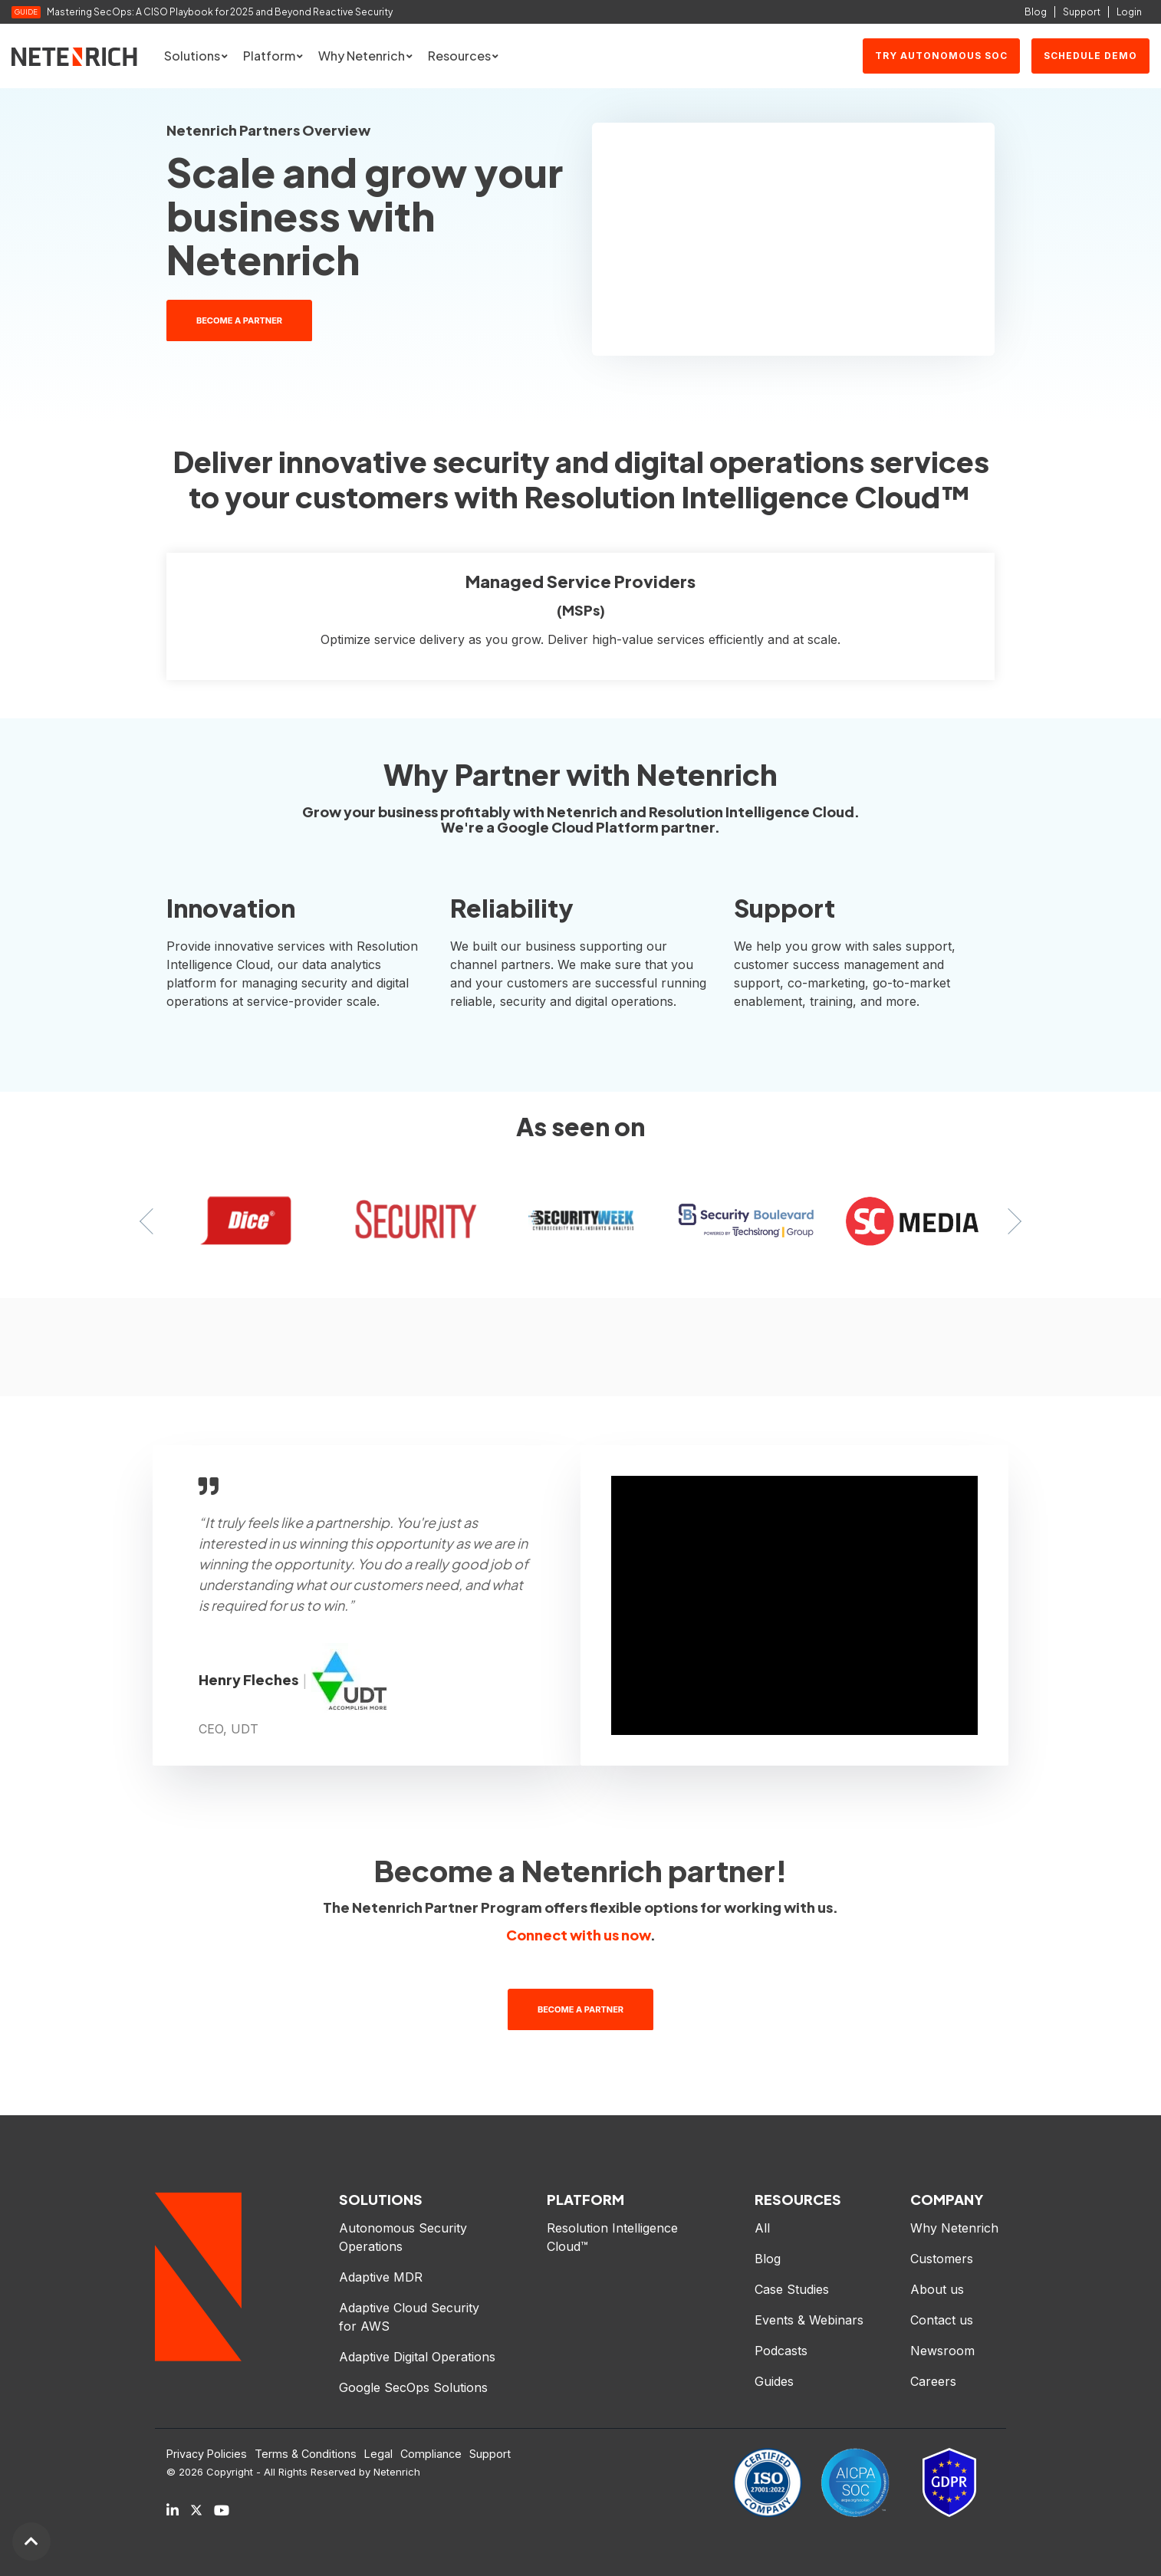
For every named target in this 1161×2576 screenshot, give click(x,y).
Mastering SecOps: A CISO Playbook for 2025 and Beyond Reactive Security (220, 12)
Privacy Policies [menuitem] (206, 2454)
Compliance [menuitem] (431, 2454)
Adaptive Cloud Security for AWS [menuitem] (411, 2317)
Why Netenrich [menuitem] (954, 2228)
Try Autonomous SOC (941, 55)
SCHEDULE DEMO (1090, 55)
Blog (1036, 12)
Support (1081, 12)
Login (1129, 12)
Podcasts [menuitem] (781, 2350)
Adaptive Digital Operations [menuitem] (419, 2356)
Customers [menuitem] (941, 2258)
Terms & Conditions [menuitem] (306, 2454)
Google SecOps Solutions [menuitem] (413, 2387)
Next (1008, 1221)
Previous (153, 1221)
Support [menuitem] (490, 2454)
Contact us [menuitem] (941, 2320)
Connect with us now (578, 1935)
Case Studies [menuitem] (792, 2289)
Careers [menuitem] (933, 2381)
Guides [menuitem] (774, 2381)
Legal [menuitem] (378, 2454)
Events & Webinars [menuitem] (809, 2320)
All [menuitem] (762, 2228)
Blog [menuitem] (768, 2258)
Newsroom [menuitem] (942, 2350)
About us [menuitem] (937, 2289)
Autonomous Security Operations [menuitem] (405, 2237)
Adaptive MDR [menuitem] (381, 2277)
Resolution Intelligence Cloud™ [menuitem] (614, 2237)
